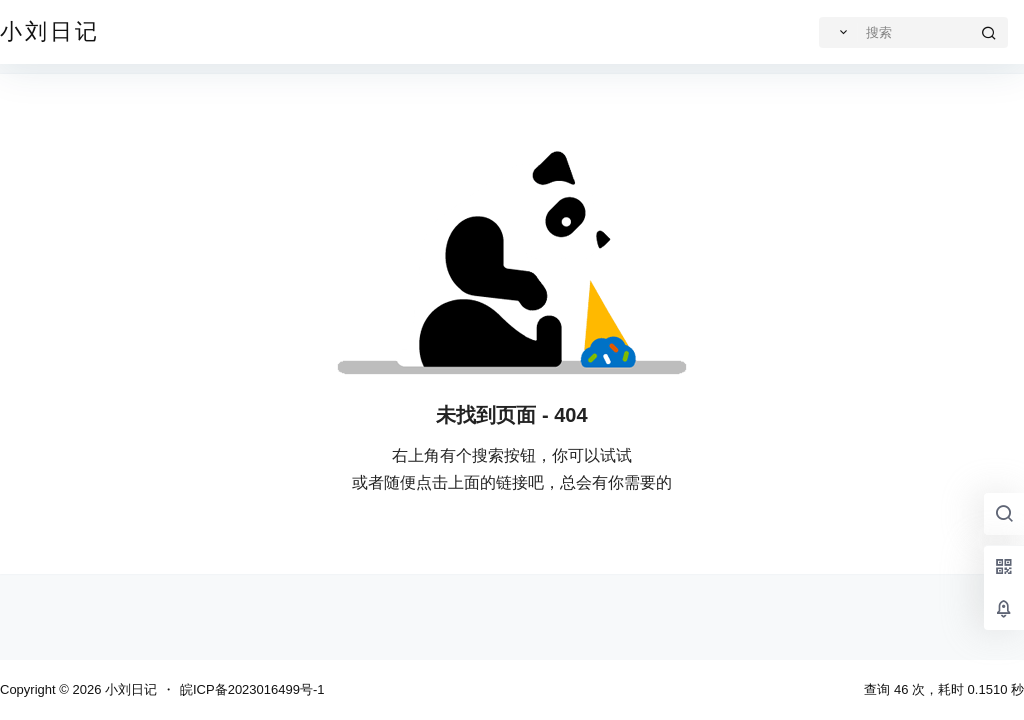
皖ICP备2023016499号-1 (252, 689)
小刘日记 (129, 689)
